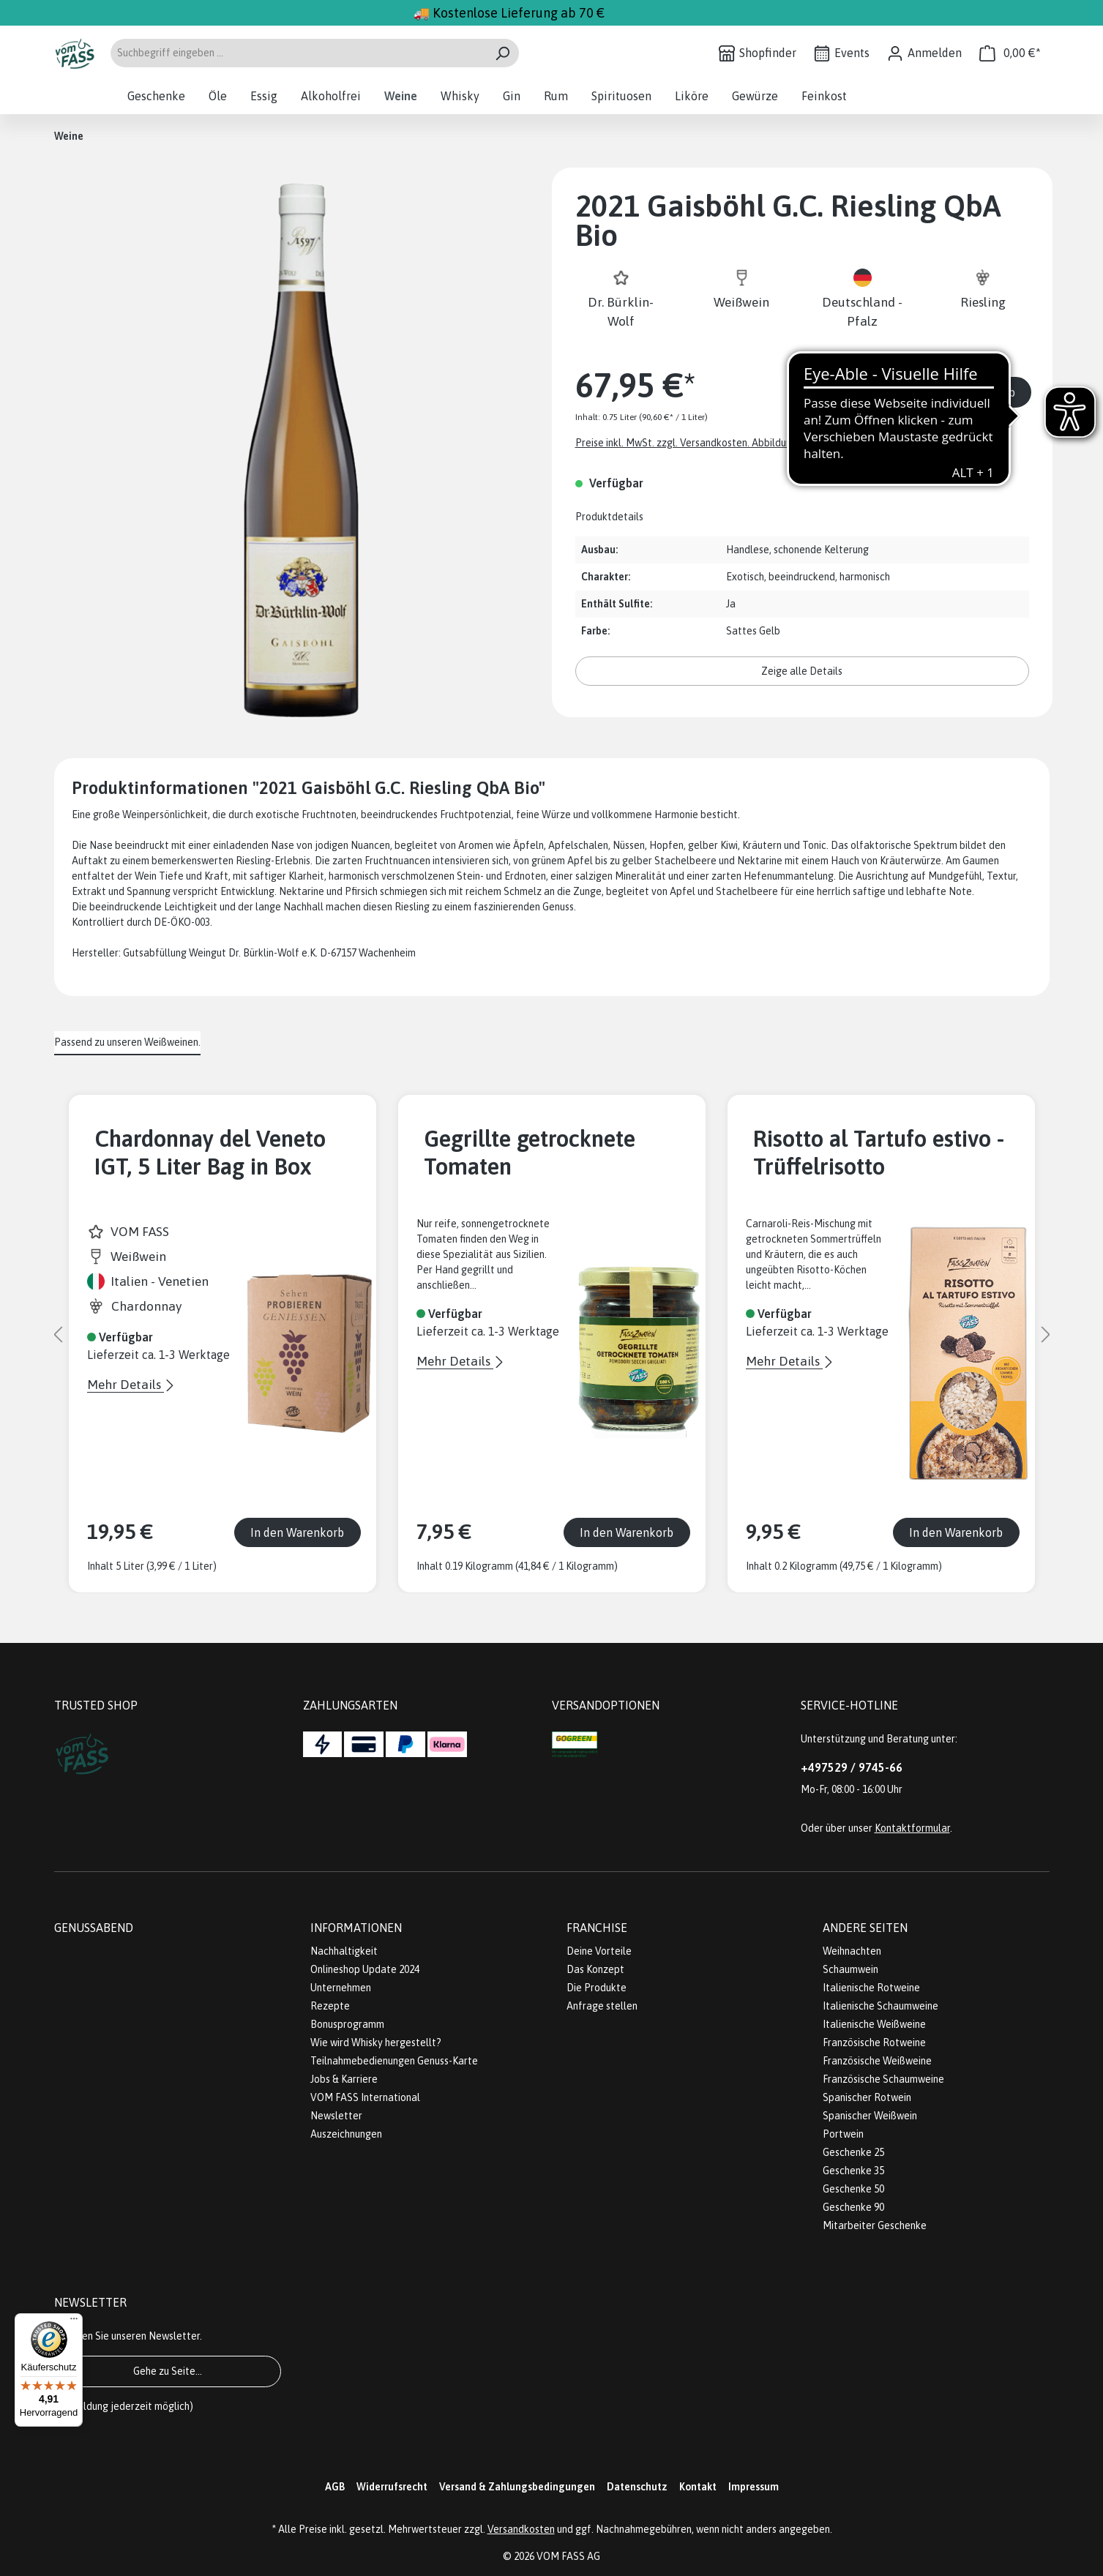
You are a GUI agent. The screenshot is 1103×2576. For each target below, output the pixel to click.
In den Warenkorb (968, 392)
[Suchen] (502, 53)
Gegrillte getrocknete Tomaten (529, 1153)
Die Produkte (597, 1987)
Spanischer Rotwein (867, 2097)
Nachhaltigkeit (344, 1951)
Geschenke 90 (853, 2207)
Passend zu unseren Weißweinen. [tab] (127, 1042)
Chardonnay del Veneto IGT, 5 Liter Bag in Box (210, 1153)
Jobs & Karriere (344, 2079)
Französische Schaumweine (883, 2079)
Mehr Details (125, 1384)
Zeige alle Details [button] (801, 671)
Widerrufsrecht (391, 2487)
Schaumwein (850, 1969)
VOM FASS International (365, 2097)
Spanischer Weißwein (870, 2116)
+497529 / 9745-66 (851, 1767)
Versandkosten (521, 2529)
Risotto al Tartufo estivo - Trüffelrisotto (878, 1153)
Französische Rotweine (874, 2042)
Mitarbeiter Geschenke (875, 2225)
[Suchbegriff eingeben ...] (298, 53)
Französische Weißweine (877, 2061)
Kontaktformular (912, 1828)
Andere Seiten (865, 1927)
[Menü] (74, 2322)
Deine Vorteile (599, 1951)
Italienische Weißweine (874, 2024)
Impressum (753, 2487)
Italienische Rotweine (871, 1987)
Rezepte (330, 2006)
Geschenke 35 (853, 2170)
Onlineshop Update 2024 (364, 1969)
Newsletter (336, 2116)
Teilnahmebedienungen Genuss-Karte (394, 2061)
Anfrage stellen (602, 2006)
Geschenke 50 (853, 2189)
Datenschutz (637, 2487)
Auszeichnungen (346, 2134)
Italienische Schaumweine (880, 2006)
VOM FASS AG (568, 2556)
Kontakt (698, 2487)
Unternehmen (340, 1987)
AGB (335, 2487)
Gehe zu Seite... (167, 2371)
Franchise (597, 1927)
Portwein (843, 2134)
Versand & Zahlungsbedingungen (517, 2487)
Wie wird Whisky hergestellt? (375, 2042)
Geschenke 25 (853, 2152)
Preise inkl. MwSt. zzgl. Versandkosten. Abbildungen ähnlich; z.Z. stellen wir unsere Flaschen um (788, 443)
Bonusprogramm (347, 2024)
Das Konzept (595, 1969)
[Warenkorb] (1010, 53)
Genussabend (93, 1927)
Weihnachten (852, 1951)
